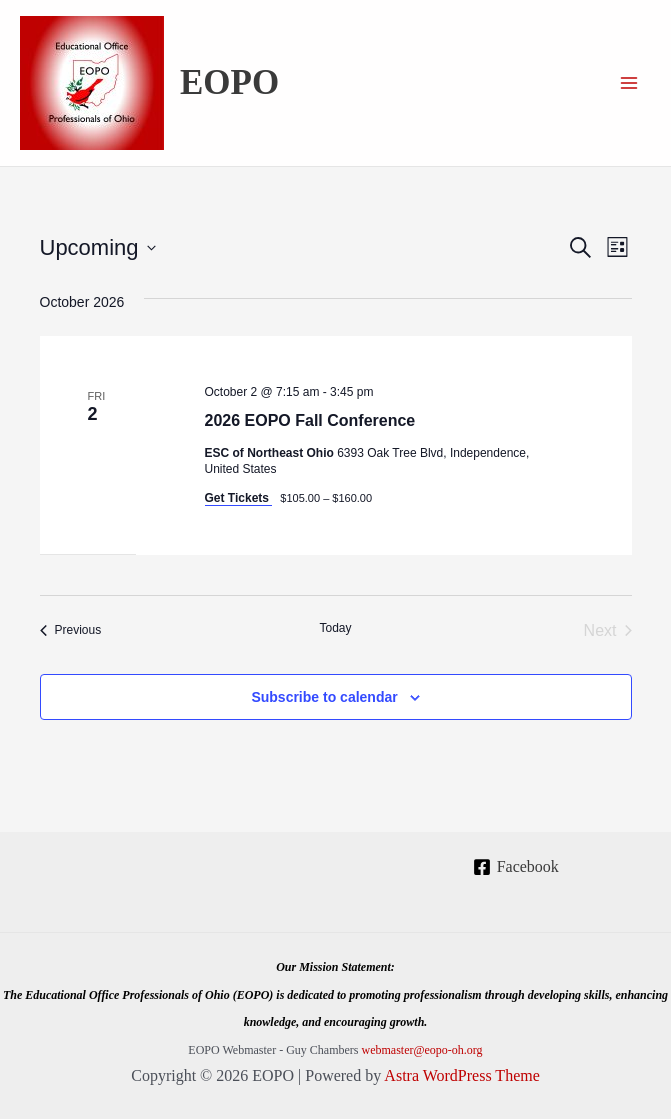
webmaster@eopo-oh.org (421, 1050)
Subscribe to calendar (324, 697)
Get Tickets (239, 498)
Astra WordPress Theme (461, 1075)
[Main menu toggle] (629, 83)
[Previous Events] (71, 631)
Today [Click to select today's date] (335, 628)
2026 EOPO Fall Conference (310, 420)
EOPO (229, 82)
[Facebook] (515, 867)
